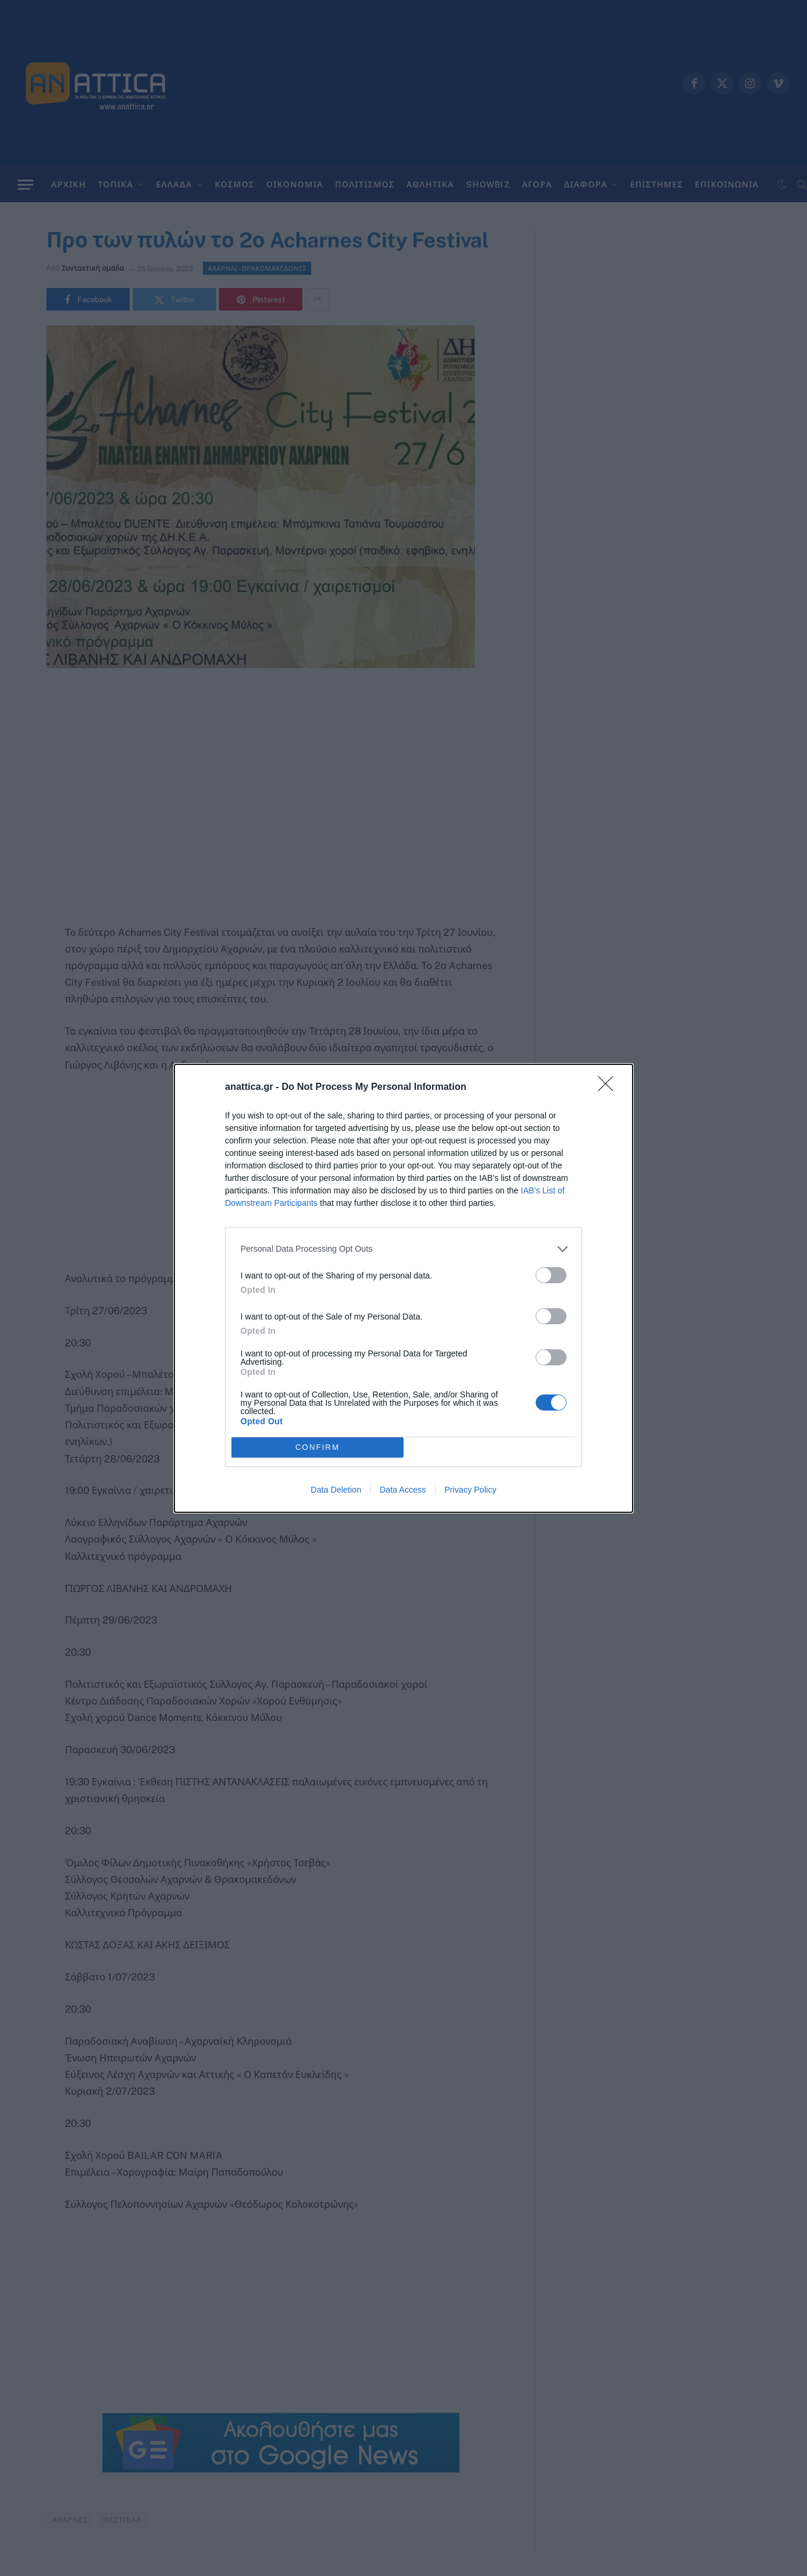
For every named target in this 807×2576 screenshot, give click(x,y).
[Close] (609, 1087)
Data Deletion (336, 1489)
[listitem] (403, 1249)
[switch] (551, 1275)
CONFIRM (317, 1446)
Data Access (403, 1489)
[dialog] (403, 1288)
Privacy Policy (470, 1489)
